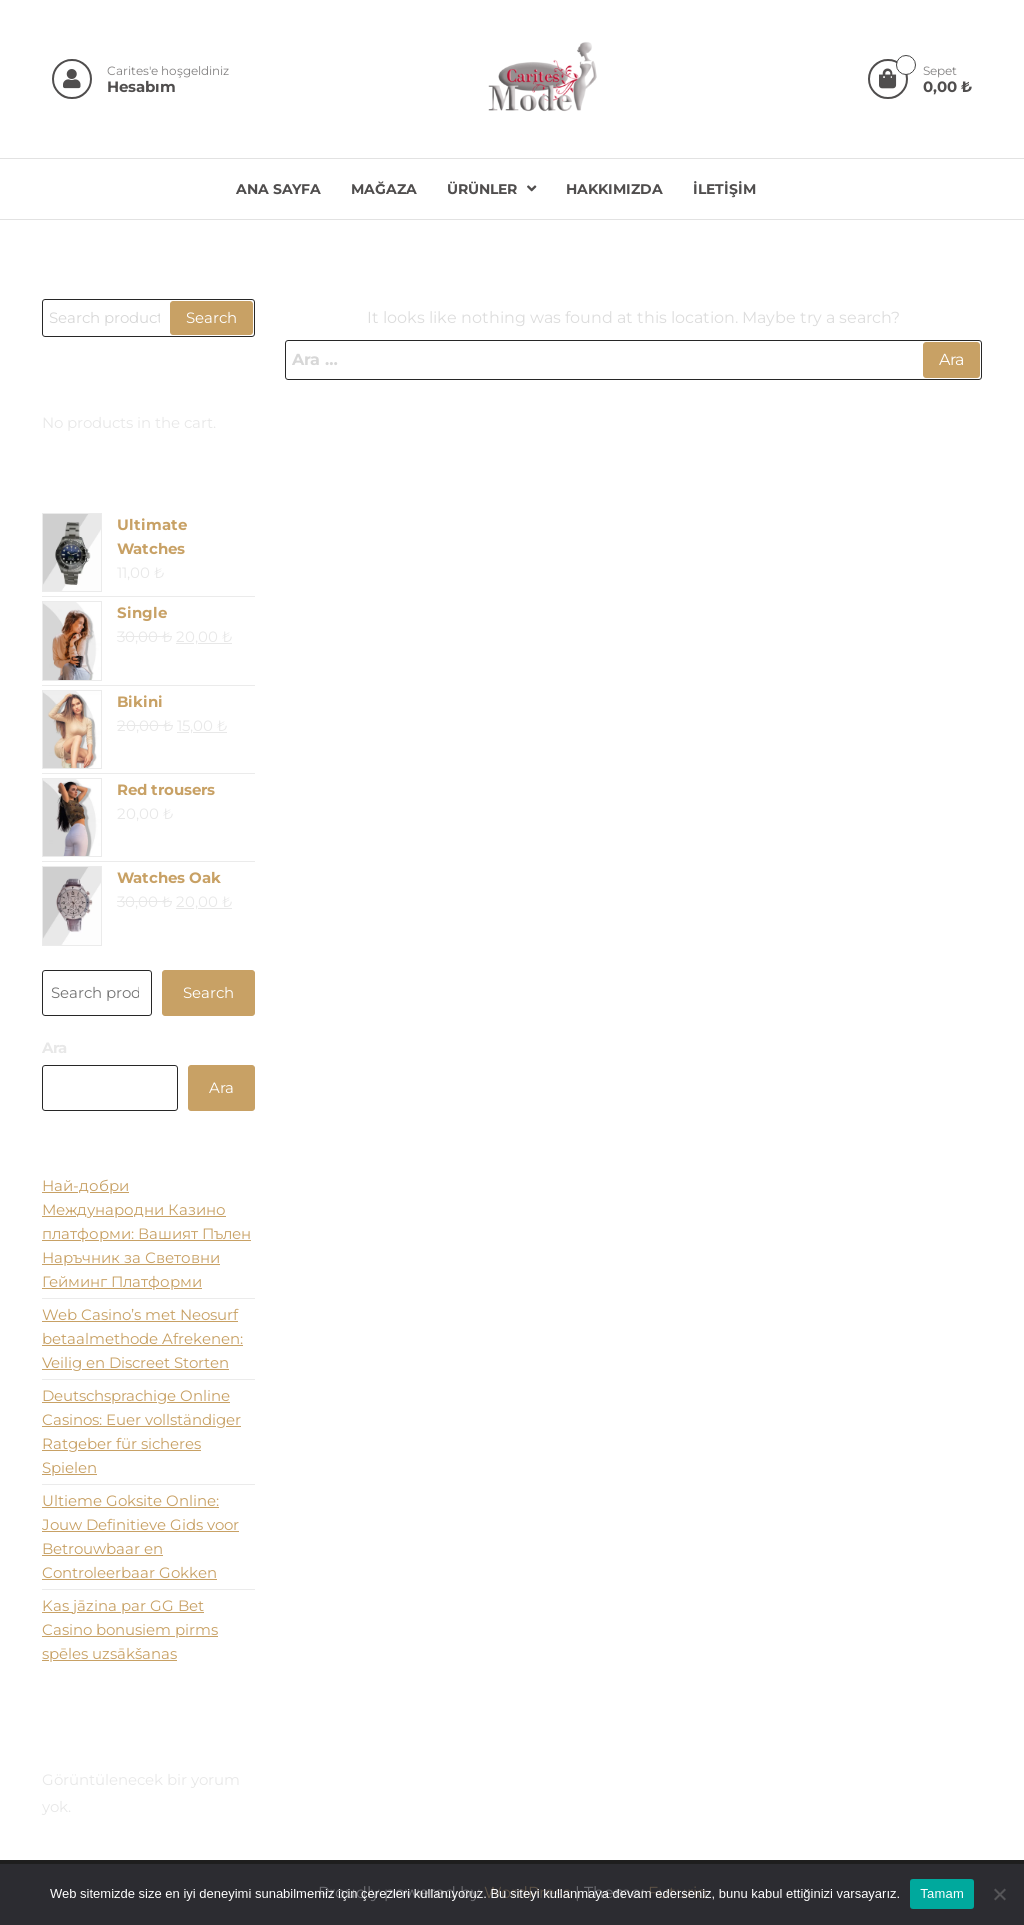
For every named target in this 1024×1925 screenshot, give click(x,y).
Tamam (942, 1893)
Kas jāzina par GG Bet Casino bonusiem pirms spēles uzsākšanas (130, 1629)
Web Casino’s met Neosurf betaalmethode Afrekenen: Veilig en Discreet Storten (142, 1338)
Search (211, 317)
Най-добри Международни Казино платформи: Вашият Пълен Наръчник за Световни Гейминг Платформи (146, 1233)
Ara (54, 1047)
